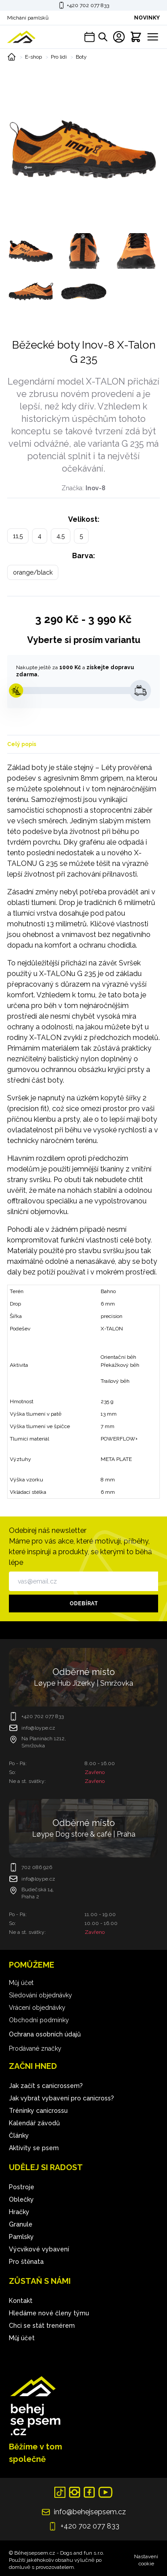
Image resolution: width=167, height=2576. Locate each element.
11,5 (18, 536)
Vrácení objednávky (37, 2007)
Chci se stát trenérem (42, 2325)
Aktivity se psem (34, 2147)
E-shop (33, 57)
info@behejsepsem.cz (90, 2512)
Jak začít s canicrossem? (46, 2085)
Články (19, 2135)
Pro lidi (59, 57)
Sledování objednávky (40, 1995)
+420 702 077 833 (88, 5)
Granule (21, 2224)
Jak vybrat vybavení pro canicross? (61, 2098)
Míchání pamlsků (28, 18)
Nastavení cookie (146, 2560)
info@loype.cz (38, 1728)
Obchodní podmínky (39, 2020)
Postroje (21, 2187)
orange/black (33, 572)
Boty (81, 57)
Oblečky (21, 2199)
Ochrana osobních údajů (45, 2034)
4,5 (61, 536)
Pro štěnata (26, 2261)
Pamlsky (21, 2236)
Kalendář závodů (34, 2123)
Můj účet (21, 1982)
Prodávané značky (35, 2048)
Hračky (19, 2211)
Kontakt (21, 2300)
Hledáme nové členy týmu (49, 2313)
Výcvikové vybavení (39, 2249)
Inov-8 (96, 488)
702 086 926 (36, 1867)
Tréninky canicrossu (38, 2110)
